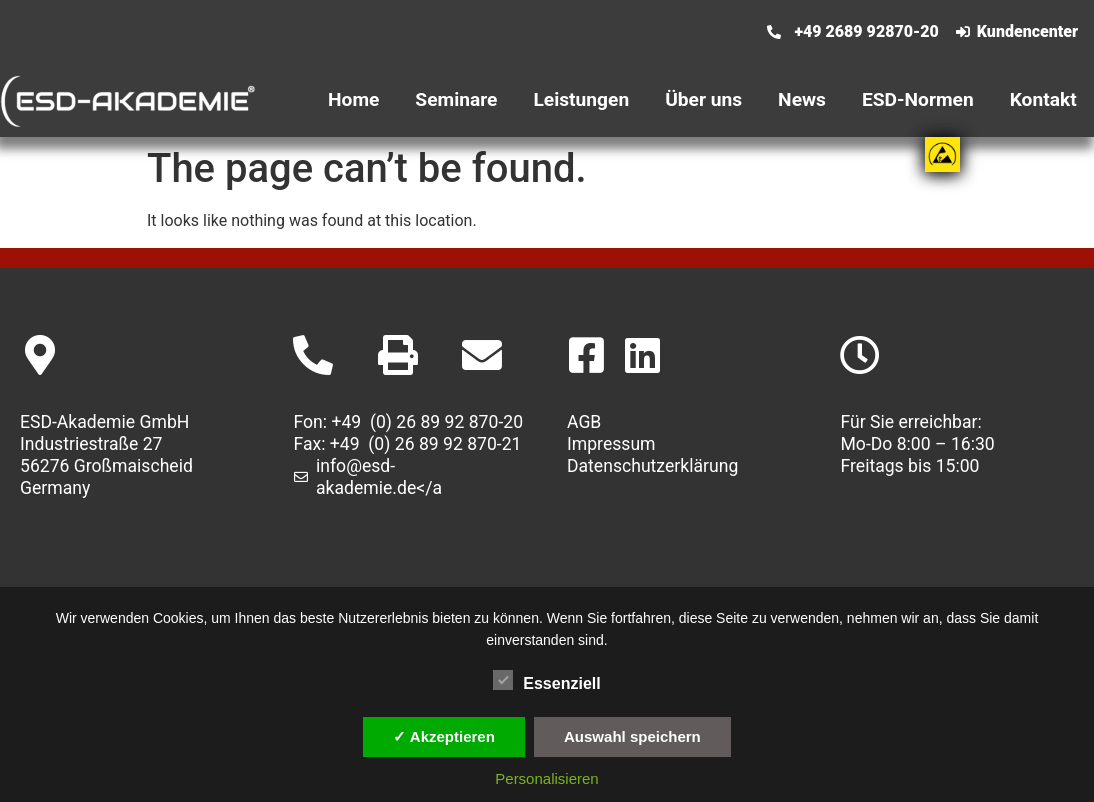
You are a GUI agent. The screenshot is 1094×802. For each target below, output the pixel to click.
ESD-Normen (918, 99)
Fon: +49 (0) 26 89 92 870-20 (409, 422)
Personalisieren (546, 778)
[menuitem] (650, 19)
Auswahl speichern (632, 736)
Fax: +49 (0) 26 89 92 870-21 (408, 444)
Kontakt (1043, 99)
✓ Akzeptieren (444, 736)
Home (353, 99)
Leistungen (581, 99)
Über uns (703, 99)
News (802, 99)
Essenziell (546, 680)
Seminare (456, 99)
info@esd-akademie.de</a (379, 477)
